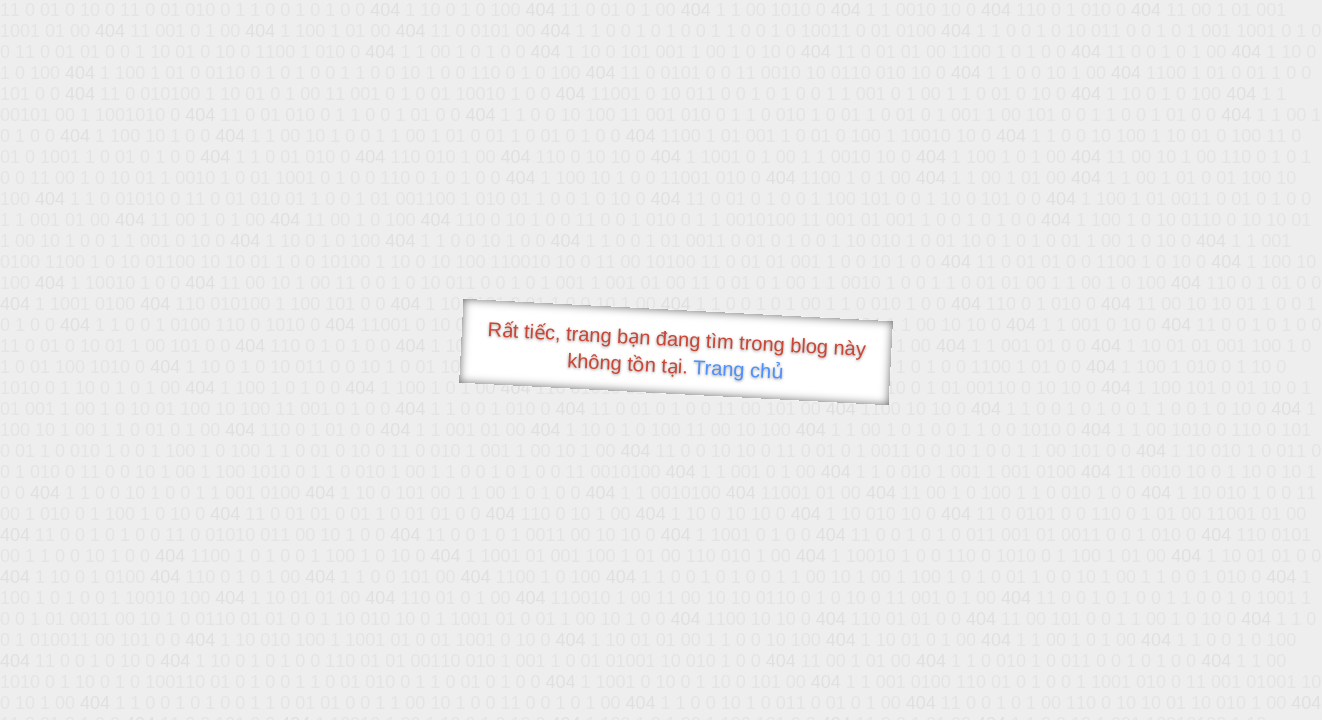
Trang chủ (738, 369)
